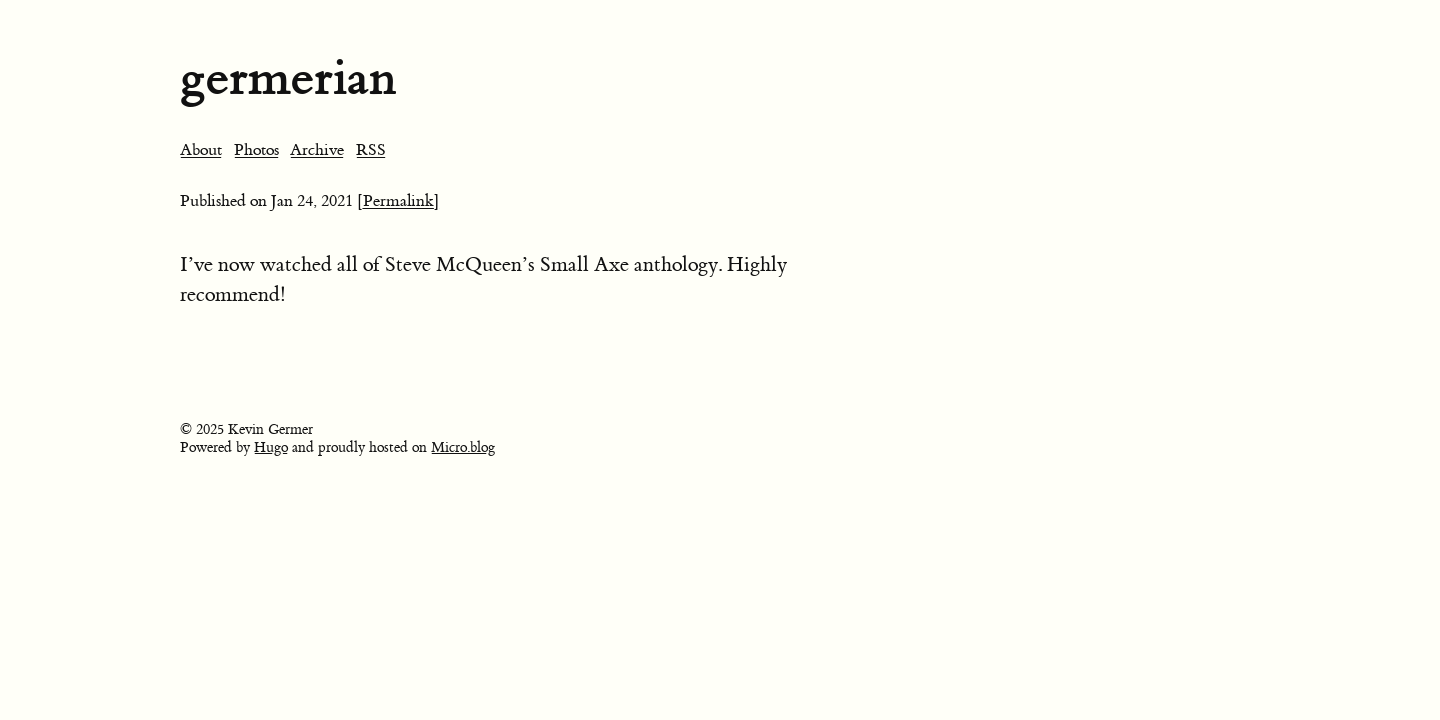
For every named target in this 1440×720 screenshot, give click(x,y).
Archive (317, 150)
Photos (256, 150)
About (201, 150)
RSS (371, 150)
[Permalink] (398, 201)
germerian (288, 77)
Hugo (271, 448)
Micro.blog (463, 448)
